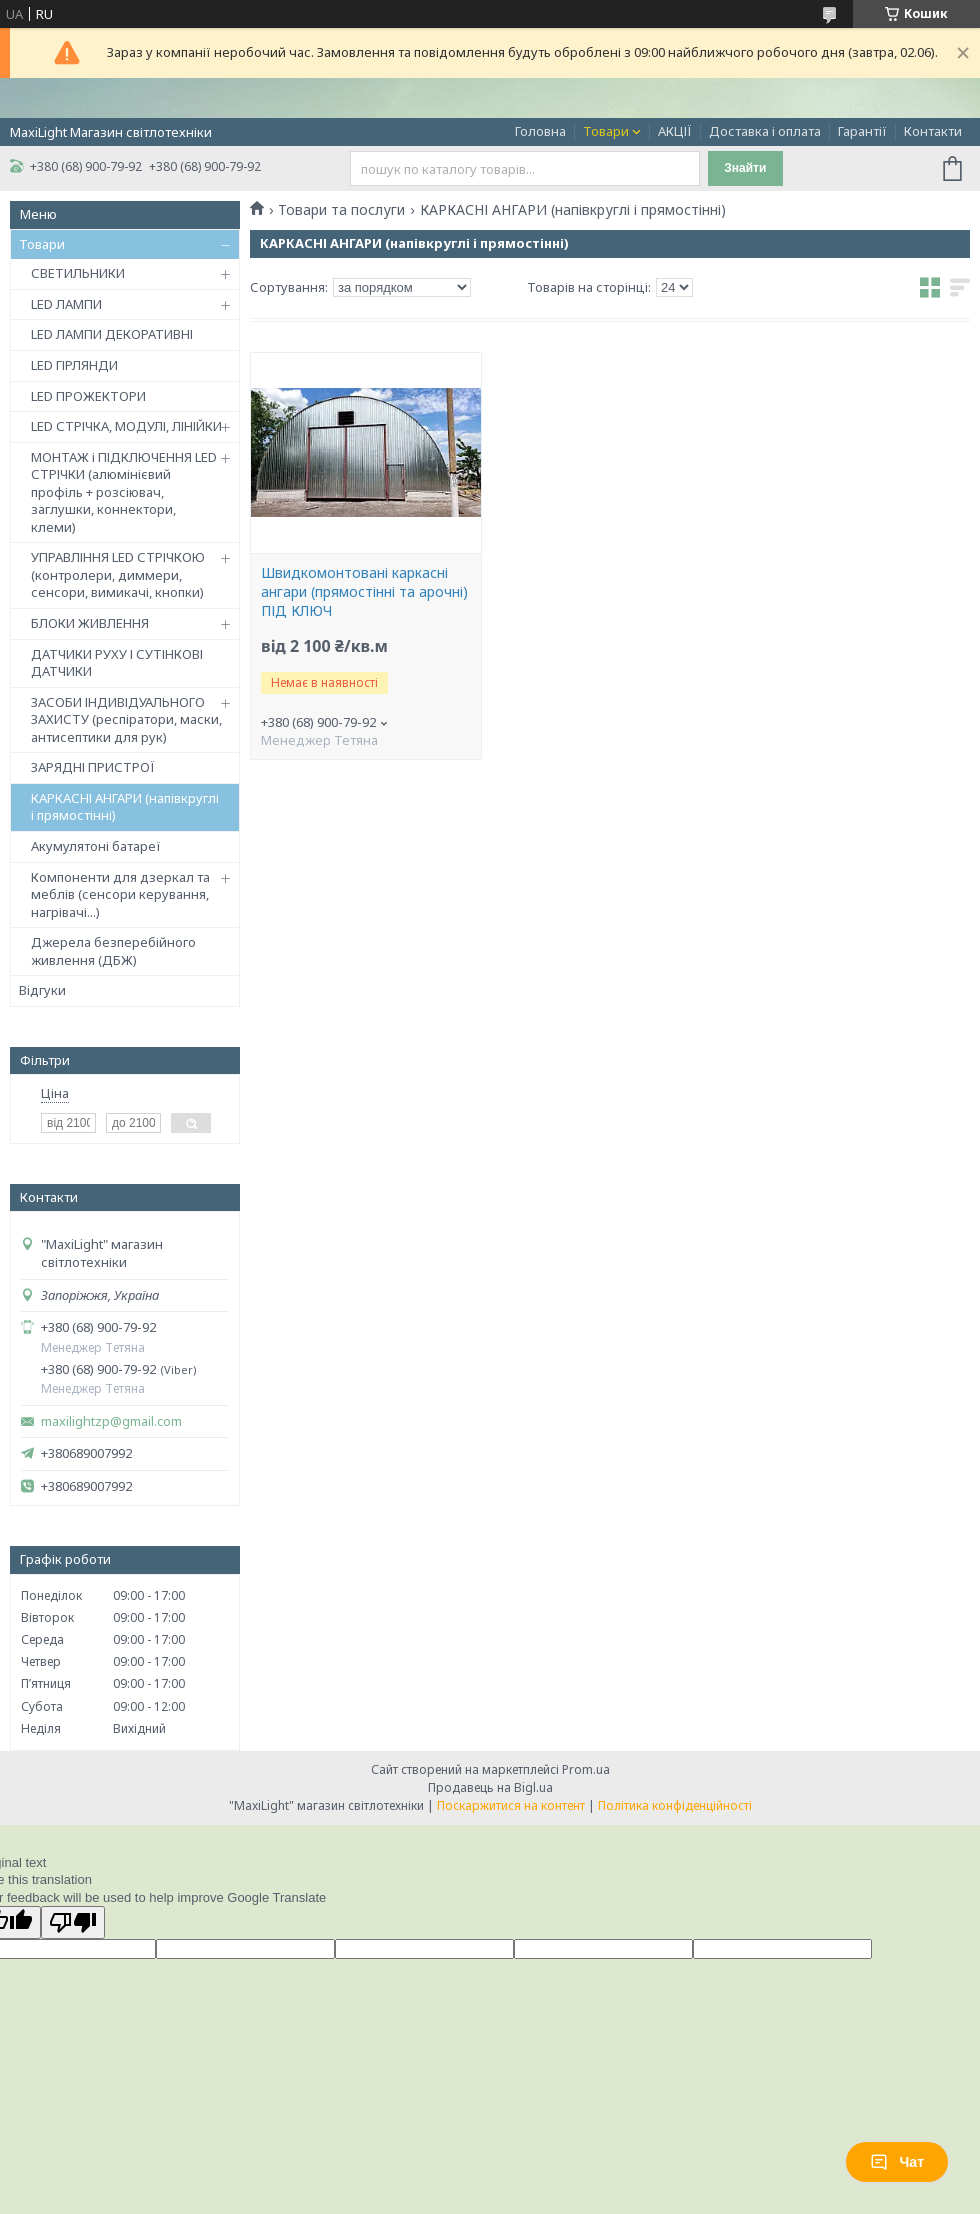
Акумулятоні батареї (96, 846)
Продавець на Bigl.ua (490, 1787)
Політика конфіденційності (675, 1805)
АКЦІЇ (675, 131)
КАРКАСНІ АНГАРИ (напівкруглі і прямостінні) (125, 807)
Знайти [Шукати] (745, 168)
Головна (540, 131)
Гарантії (862, 131)
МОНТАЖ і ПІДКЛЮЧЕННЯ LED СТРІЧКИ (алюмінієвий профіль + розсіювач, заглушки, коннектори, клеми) (124, 492)
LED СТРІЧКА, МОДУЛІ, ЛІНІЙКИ (126, 426)
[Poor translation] (73, 1922)
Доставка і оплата (765, 131)
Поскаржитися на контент (511, 1805)
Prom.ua (586, 1769)
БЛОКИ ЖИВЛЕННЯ (90, 623)
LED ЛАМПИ (66, 304)
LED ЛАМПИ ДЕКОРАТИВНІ (112, 334)
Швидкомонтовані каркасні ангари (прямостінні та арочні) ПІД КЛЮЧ (364, 592)
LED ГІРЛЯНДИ (74, 365)
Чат (897, 2162)
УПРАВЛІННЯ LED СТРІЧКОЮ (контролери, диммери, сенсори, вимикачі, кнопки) (118, 574)
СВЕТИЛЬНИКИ (78, 273)
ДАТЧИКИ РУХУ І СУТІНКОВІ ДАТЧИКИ (117, 663)
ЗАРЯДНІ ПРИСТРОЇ (93, 767)
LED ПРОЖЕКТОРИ (88, 396)
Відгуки (42, 990)
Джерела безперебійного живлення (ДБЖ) (113, 951)
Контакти (933, 131)
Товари (606, 131)
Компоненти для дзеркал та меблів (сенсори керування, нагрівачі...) (120, 894)
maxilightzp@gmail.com (111, 1421)
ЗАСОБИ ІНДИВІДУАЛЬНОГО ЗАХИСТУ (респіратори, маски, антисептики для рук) (126, 719)
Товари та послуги (341, 210)
